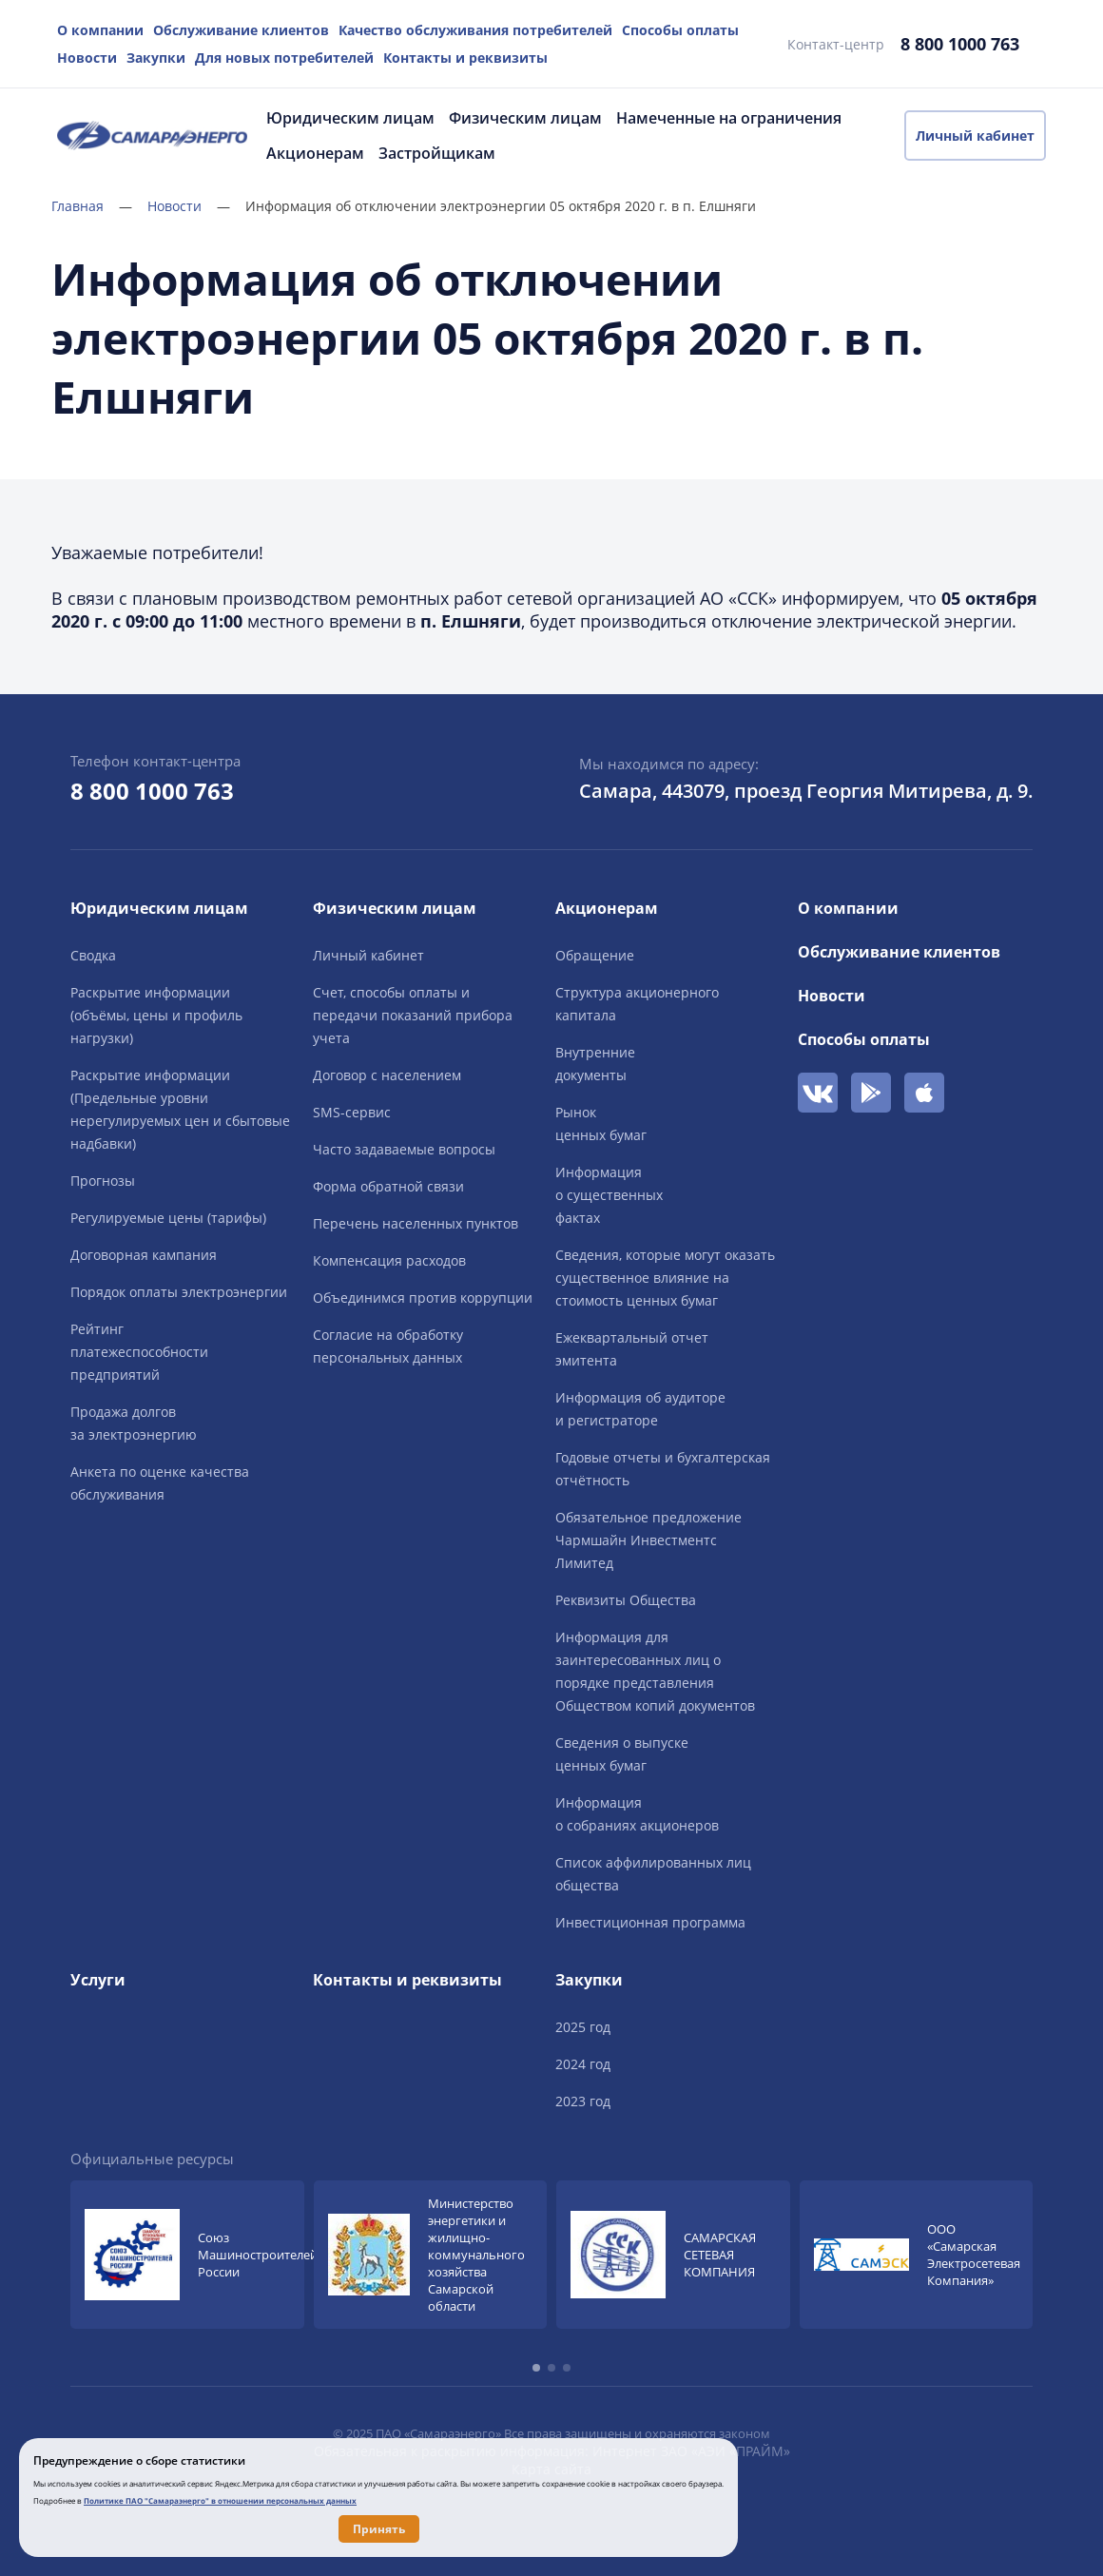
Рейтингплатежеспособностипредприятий (139, 1352)
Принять (379, 2529)
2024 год (582, 2064)
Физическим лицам (525, 117)
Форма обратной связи (388, 1186)
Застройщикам (436, 153)
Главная (91, 206)
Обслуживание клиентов (241, 30)
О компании (100, 30)
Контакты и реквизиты (465, 57)
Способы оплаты (680, 30)
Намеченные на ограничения (729, 117)
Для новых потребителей (284, 57)
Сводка (93, 955)
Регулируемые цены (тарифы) (168, 1218)
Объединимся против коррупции (422, 1297)
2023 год (582, 2101)
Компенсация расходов (389, 1260)
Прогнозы (102, 1181)
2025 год (582, 2027)
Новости (87, 57)
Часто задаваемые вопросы (404, 1149)
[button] (536, 2368)
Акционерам (315, 153)
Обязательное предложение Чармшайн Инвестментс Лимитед (648, 1540)
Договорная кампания (143, 1255)
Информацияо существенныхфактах (609, 1195)
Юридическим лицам (350, 117)
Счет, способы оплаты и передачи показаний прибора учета (413, 1015)
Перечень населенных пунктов (415, 1223)
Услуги (98, 1979)
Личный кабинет (975, 135)
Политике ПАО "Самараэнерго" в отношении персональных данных (220, 2500)
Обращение (594, 955)
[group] (187, 2254)
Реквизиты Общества (625, 1600)
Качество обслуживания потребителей (475, 30)
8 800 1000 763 (959, 43)
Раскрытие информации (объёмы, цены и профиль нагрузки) (156, 1015)
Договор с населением (387, 1075)
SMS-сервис (352, 1112)
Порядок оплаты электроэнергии (178, 1292)
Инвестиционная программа (650, 1922)
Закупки (155, 57)
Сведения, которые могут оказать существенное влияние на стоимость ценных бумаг (665, 1277)
